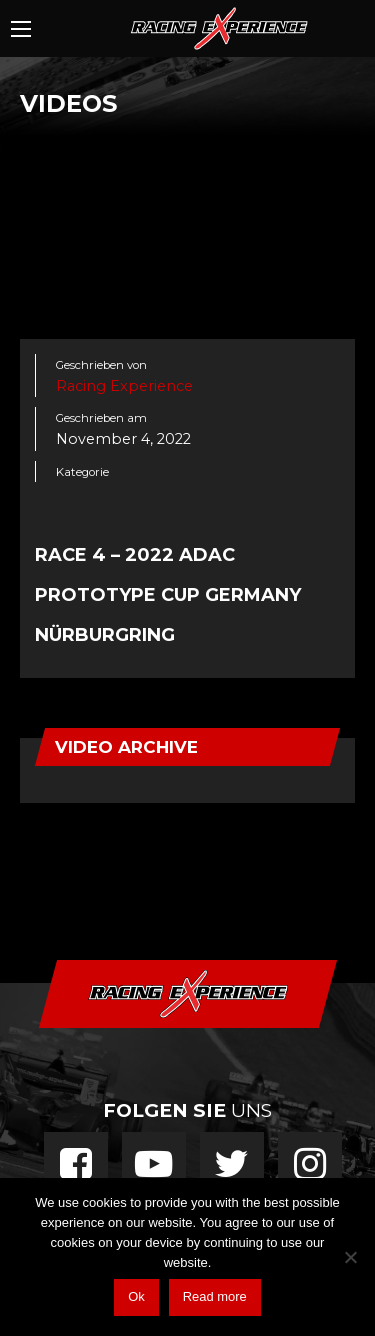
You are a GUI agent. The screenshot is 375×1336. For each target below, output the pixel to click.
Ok (136, 1296)
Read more (215, 1296)
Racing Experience (124, 386)
